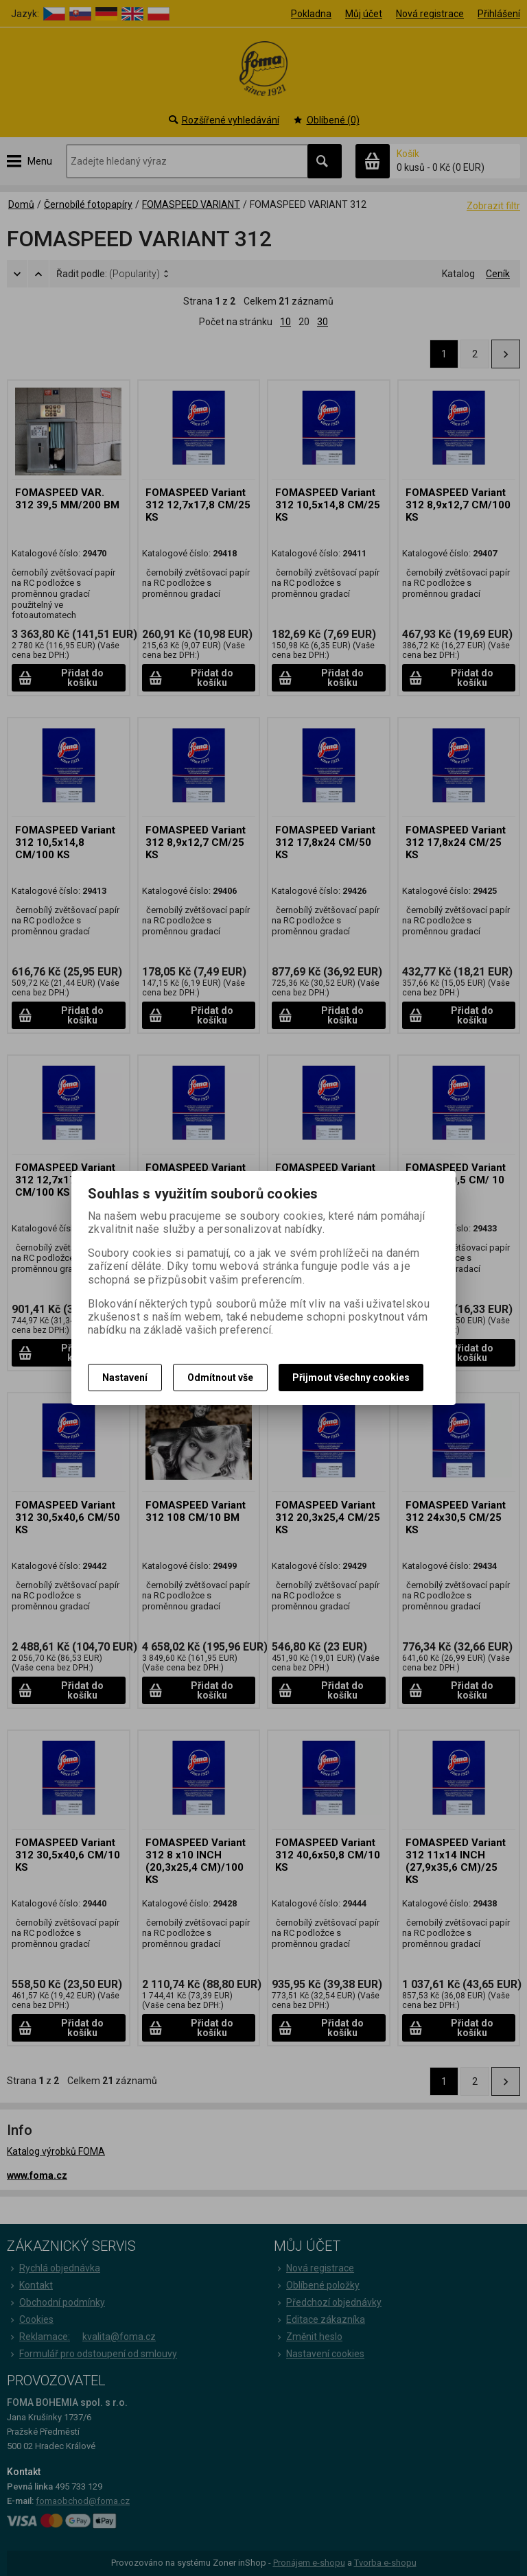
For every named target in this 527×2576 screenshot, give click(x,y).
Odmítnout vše (220, 1377)
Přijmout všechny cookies (351, 1377)
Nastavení (125, 1377)
